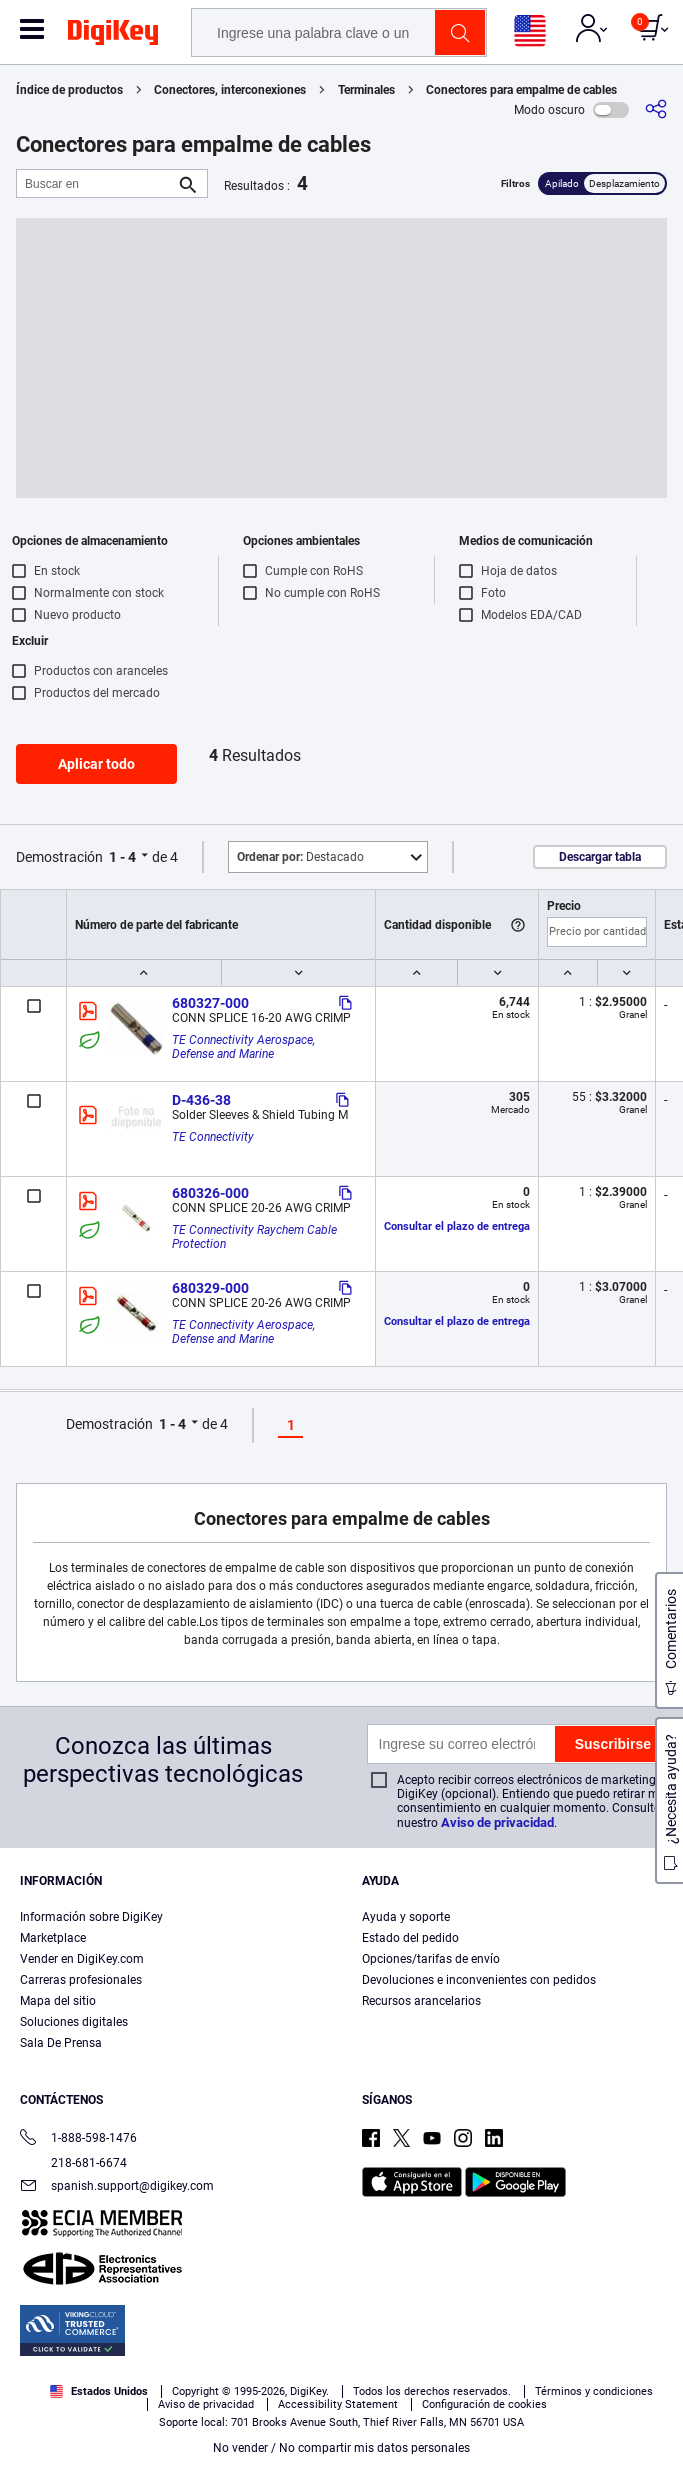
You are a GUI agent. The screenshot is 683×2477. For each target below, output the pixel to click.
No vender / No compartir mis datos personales (341, 2448)
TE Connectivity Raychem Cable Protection (256, 1237)
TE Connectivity (213, 1137)
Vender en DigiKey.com (82, 1959)
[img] (113, 36)
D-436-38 (201, 1100)
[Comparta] (656, 109)
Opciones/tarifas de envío (431, 1959)
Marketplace (53, 1938)
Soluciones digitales (74, 2022)
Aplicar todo (96, 764)
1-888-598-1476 (78, 2139)
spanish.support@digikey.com (117, 2187)
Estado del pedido (410, 1938)
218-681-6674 (73, 2163)
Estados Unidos (99, 2391)
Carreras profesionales (81, 1980)
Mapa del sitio (58, 2001)
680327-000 (210, 1003)
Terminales (366, 90)
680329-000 (210, 1288)
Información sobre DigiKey (91, 1917)
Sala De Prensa (61, 2043)
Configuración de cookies (484, 2404)
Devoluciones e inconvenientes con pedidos (479, 1980)
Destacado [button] (300, 857)
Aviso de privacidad (497, 1822)
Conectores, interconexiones (230, 90)
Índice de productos (69, 90)
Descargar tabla (600, 857)
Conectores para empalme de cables (521, 90)
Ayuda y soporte (406, 1917)
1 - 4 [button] (122, 857)
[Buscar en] (96, 183)
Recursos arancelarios (421, 2001)
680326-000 (210, 1193)
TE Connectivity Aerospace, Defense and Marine (245, 1047)
